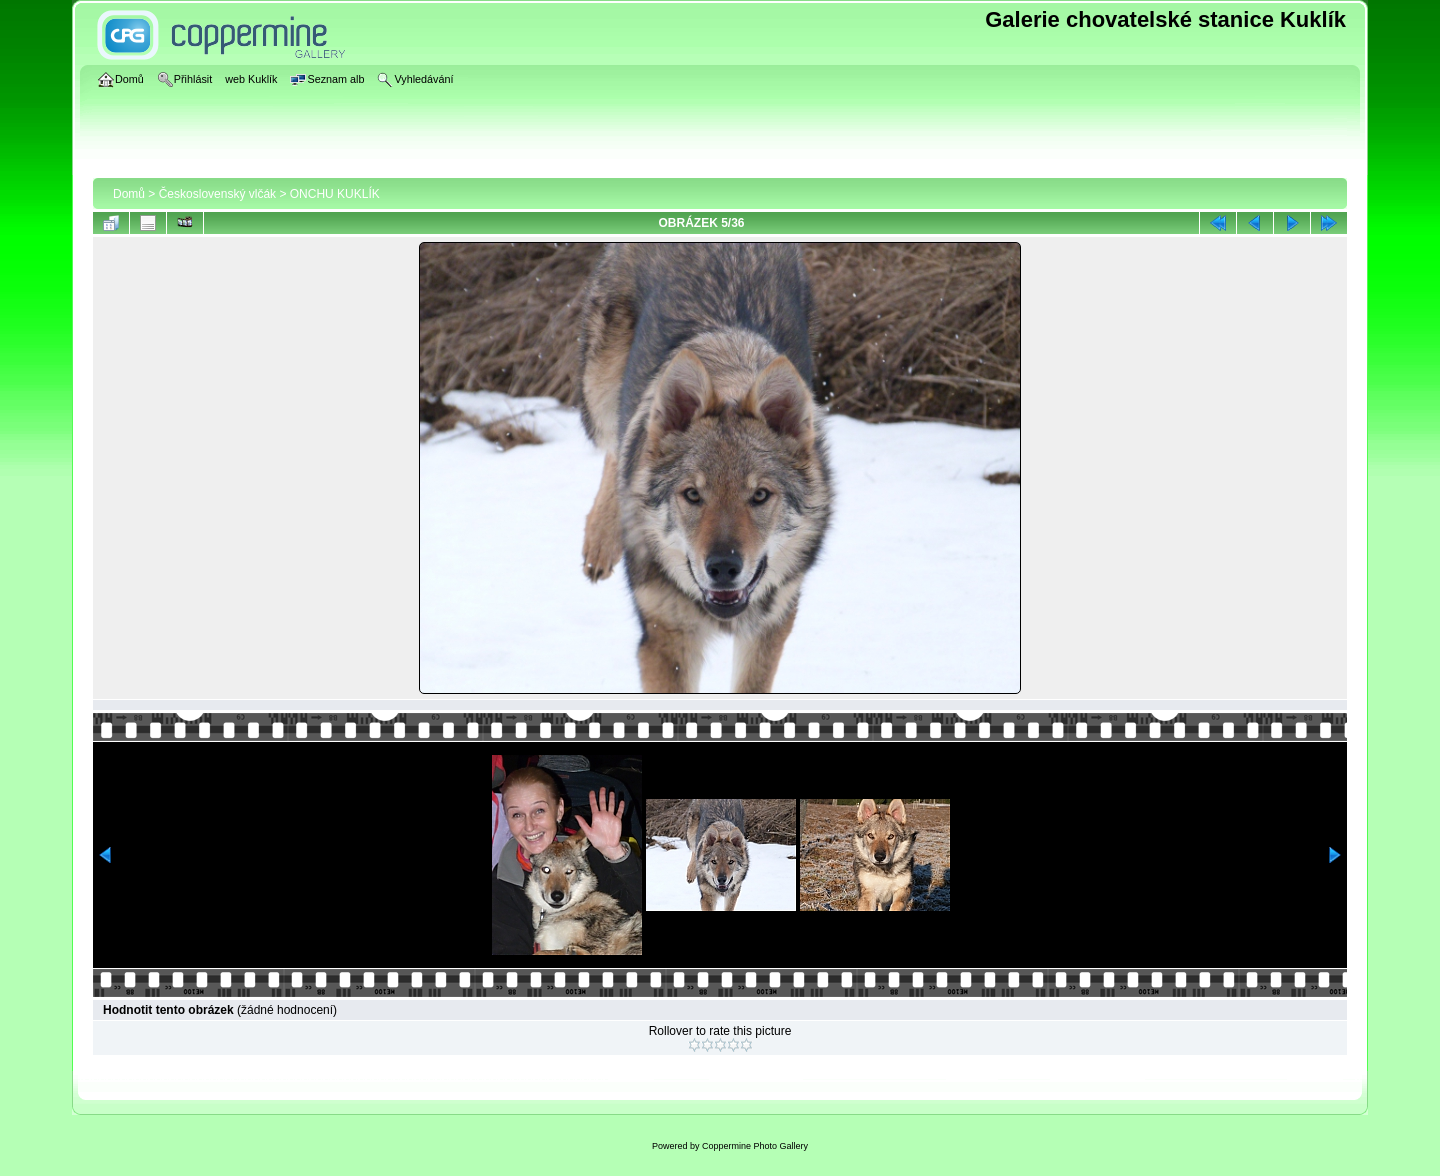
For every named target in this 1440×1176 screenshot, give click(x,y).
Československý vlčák (217, 194)
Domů (129, 194)
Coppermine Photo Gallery (755, 1146)
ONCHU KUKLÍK (335, 194)
